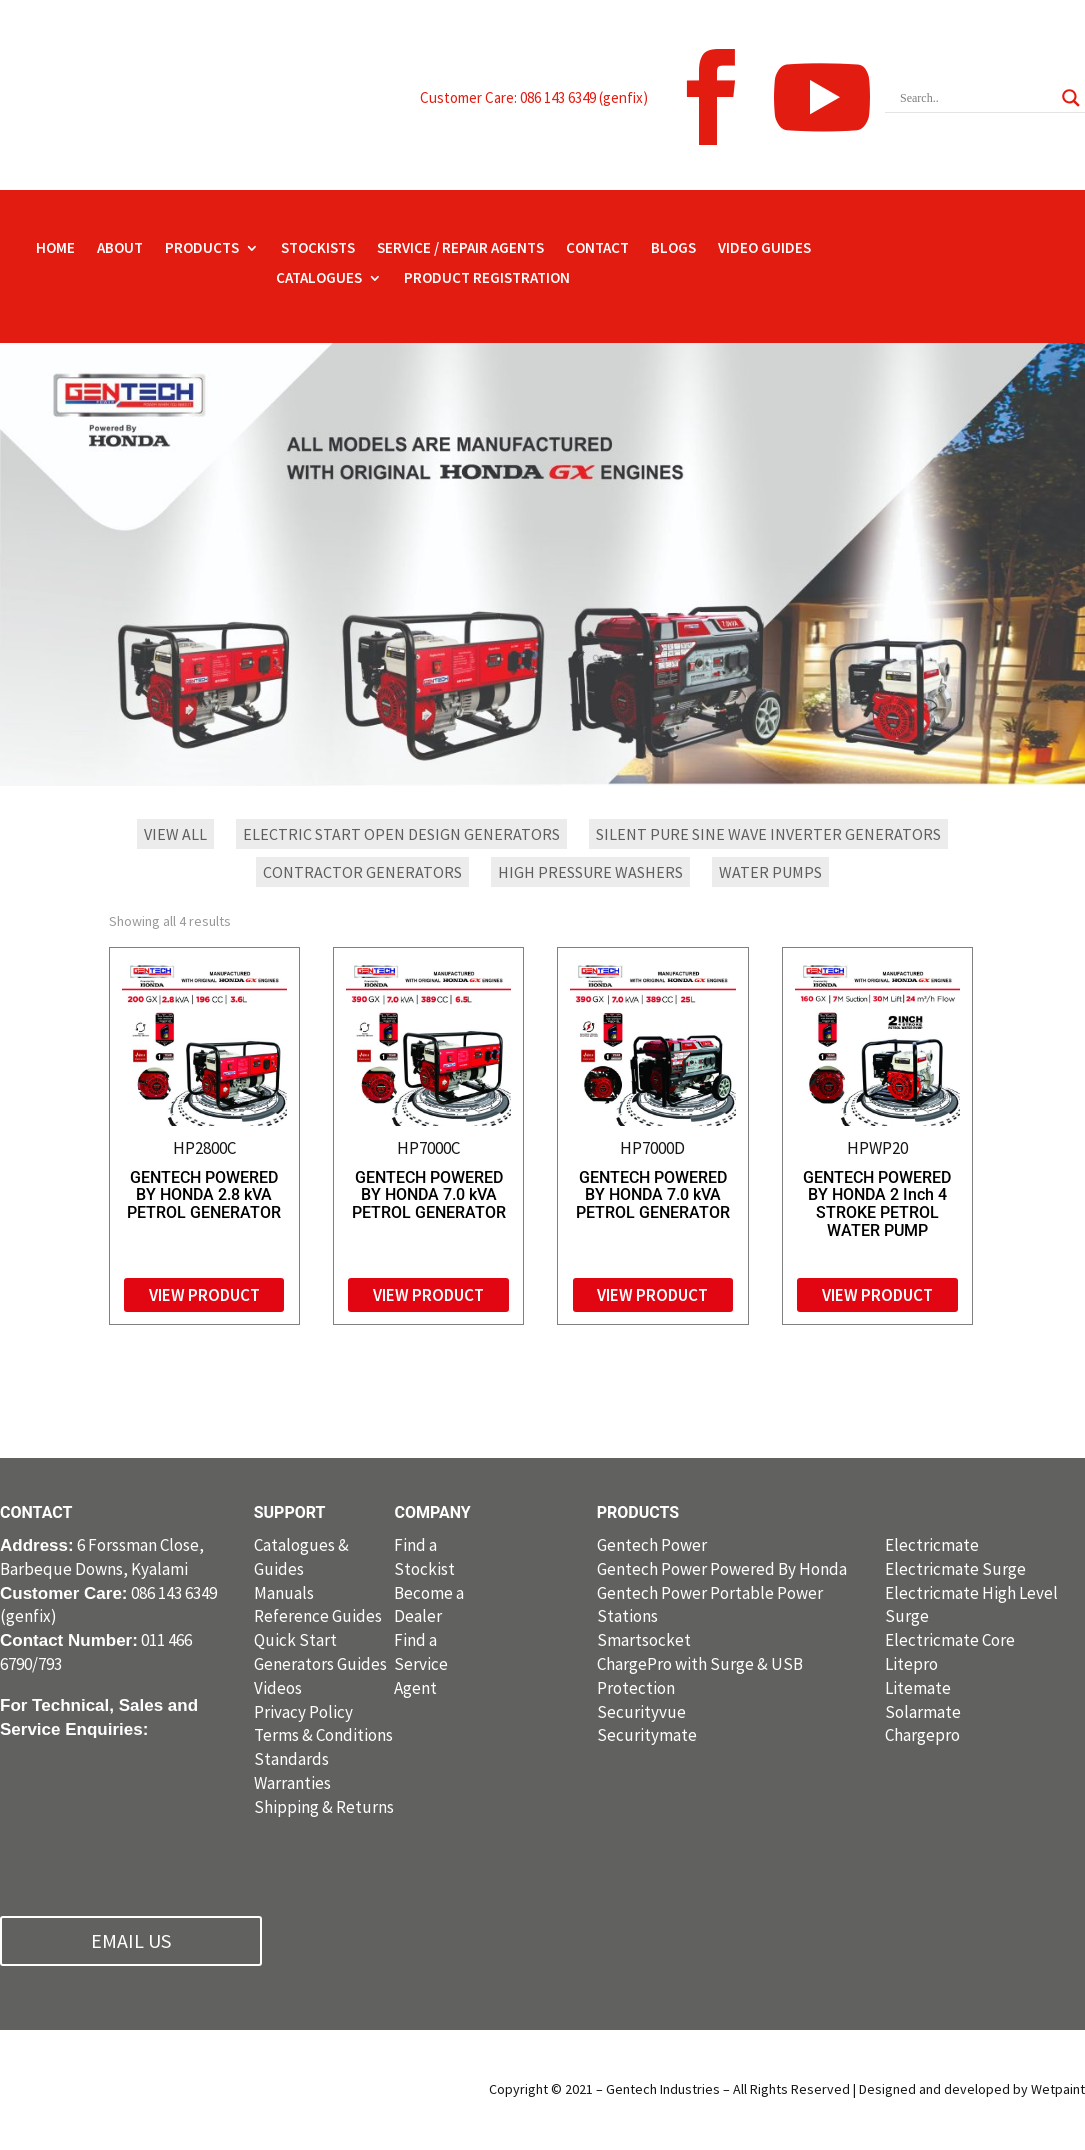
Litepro (911, 1664)
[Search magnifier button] (1071, 98)
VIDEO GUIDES (764, 249)
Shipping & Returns (324, 1807)
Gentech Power (652, 1545)
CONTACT (597, 249)
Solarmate (923, 1712)
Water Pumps (770, 872)
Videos (278, 1688)
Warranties (292, 1783)
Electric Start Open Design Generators (401, 834)
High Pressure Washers (590, 872)
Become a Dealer (429, 1605)
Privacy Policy (303, 1712)
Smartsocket (644, 1640)
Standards (291, 1759)
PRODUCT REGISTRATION (487, 279)
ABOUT (120, 249)
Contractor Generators (362, 872)
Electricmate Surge (955, 1569)
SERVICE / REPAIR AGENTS (460, 249)
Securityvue (641, 1712)
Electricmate (932, 1545)
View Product (204, 1295)
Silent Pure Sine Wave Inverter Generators (768, 834)
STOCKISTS (318, 249)
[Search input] (976, 98)
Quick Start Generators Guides (320, 1652)
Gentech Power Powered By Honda (722, 1569)
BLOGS (673, 249)
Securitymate (647, 1735)
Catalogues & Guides (301, 1557)
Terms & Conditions (323, 1735)
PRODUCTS (202, 249)
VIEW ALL (175, 834)
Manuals (284, 1593)
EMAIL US (131, 1940)
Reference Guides (318, 1616)
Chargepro (922, 1735)
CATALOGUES (319, 279)
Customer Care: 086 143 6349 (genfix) (534, 97)
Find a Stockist (424, 1557)
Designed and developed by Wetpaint (972, 2089)
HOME (55, 249)
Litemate (918, 1688)
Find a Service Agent (421, 1664)
